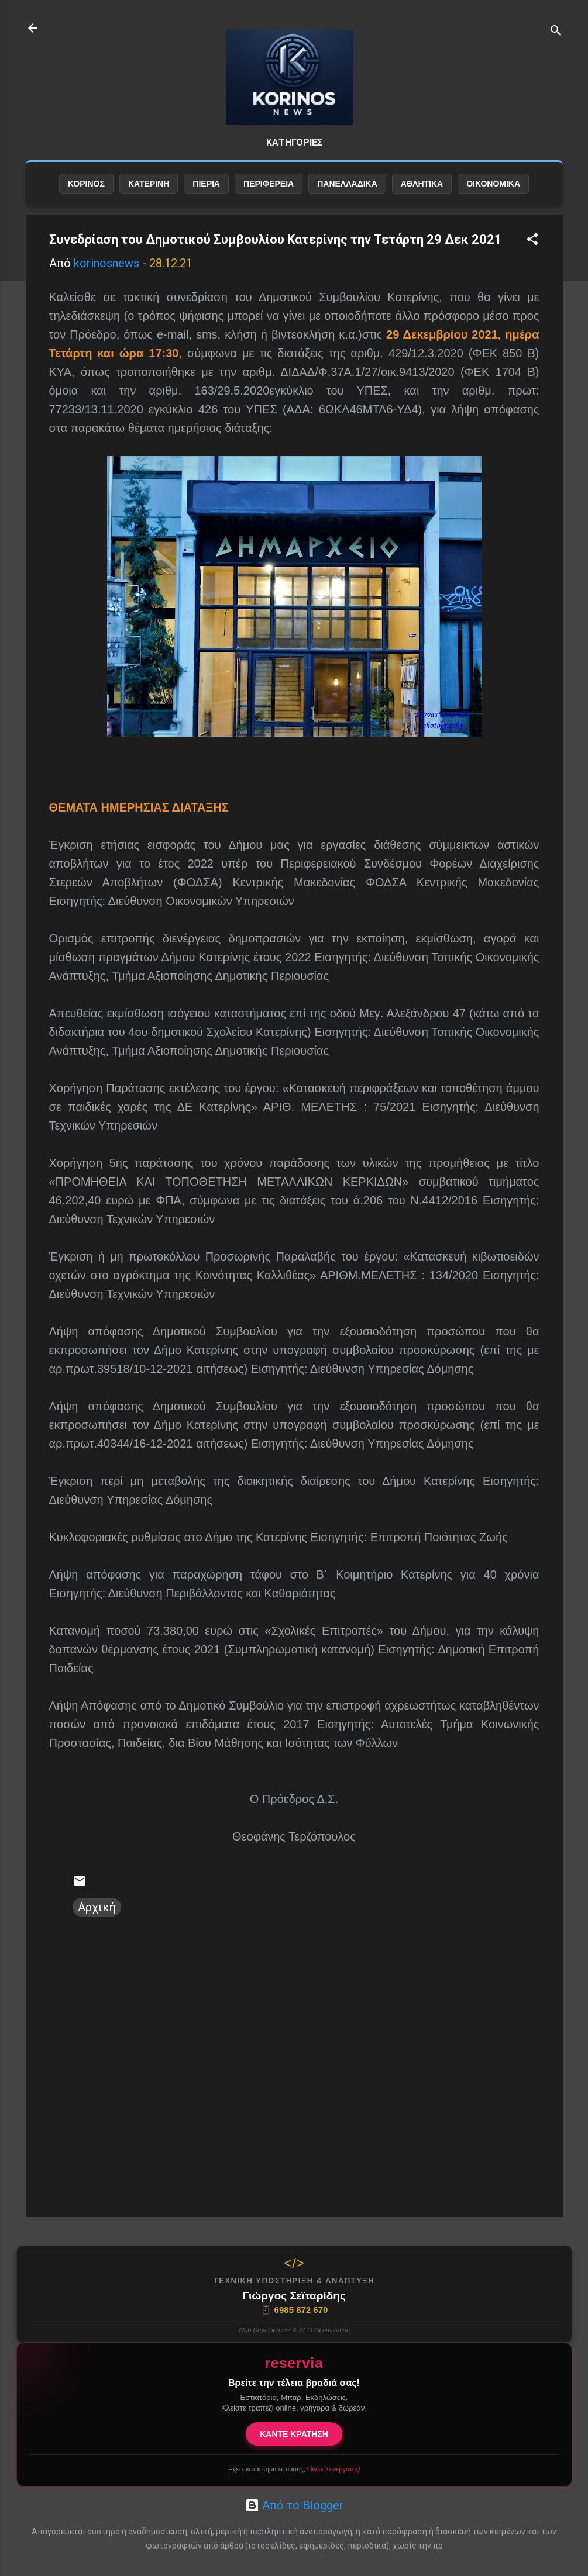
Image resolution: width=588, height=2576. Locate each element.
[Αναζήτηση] (556, 32)
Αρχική (97, 1926)
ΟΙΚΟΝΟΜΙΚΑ (493, 203)
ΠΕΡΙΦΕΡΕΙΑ (268, 203)
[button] (532, 259)
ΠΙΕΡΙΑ (206, 203)
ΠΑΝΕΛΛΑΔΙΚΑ (347, 203)
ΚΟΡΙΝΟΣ (86, 203)
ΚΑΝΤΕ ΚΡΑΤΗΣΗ (294, 2434)
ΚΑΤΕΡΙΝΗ (148, 203)
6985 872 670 (294, 2310)
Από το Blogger (294, 2505)
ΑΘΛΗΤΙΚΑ (422, 203)
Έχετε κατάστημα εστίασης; (294, 2469)
